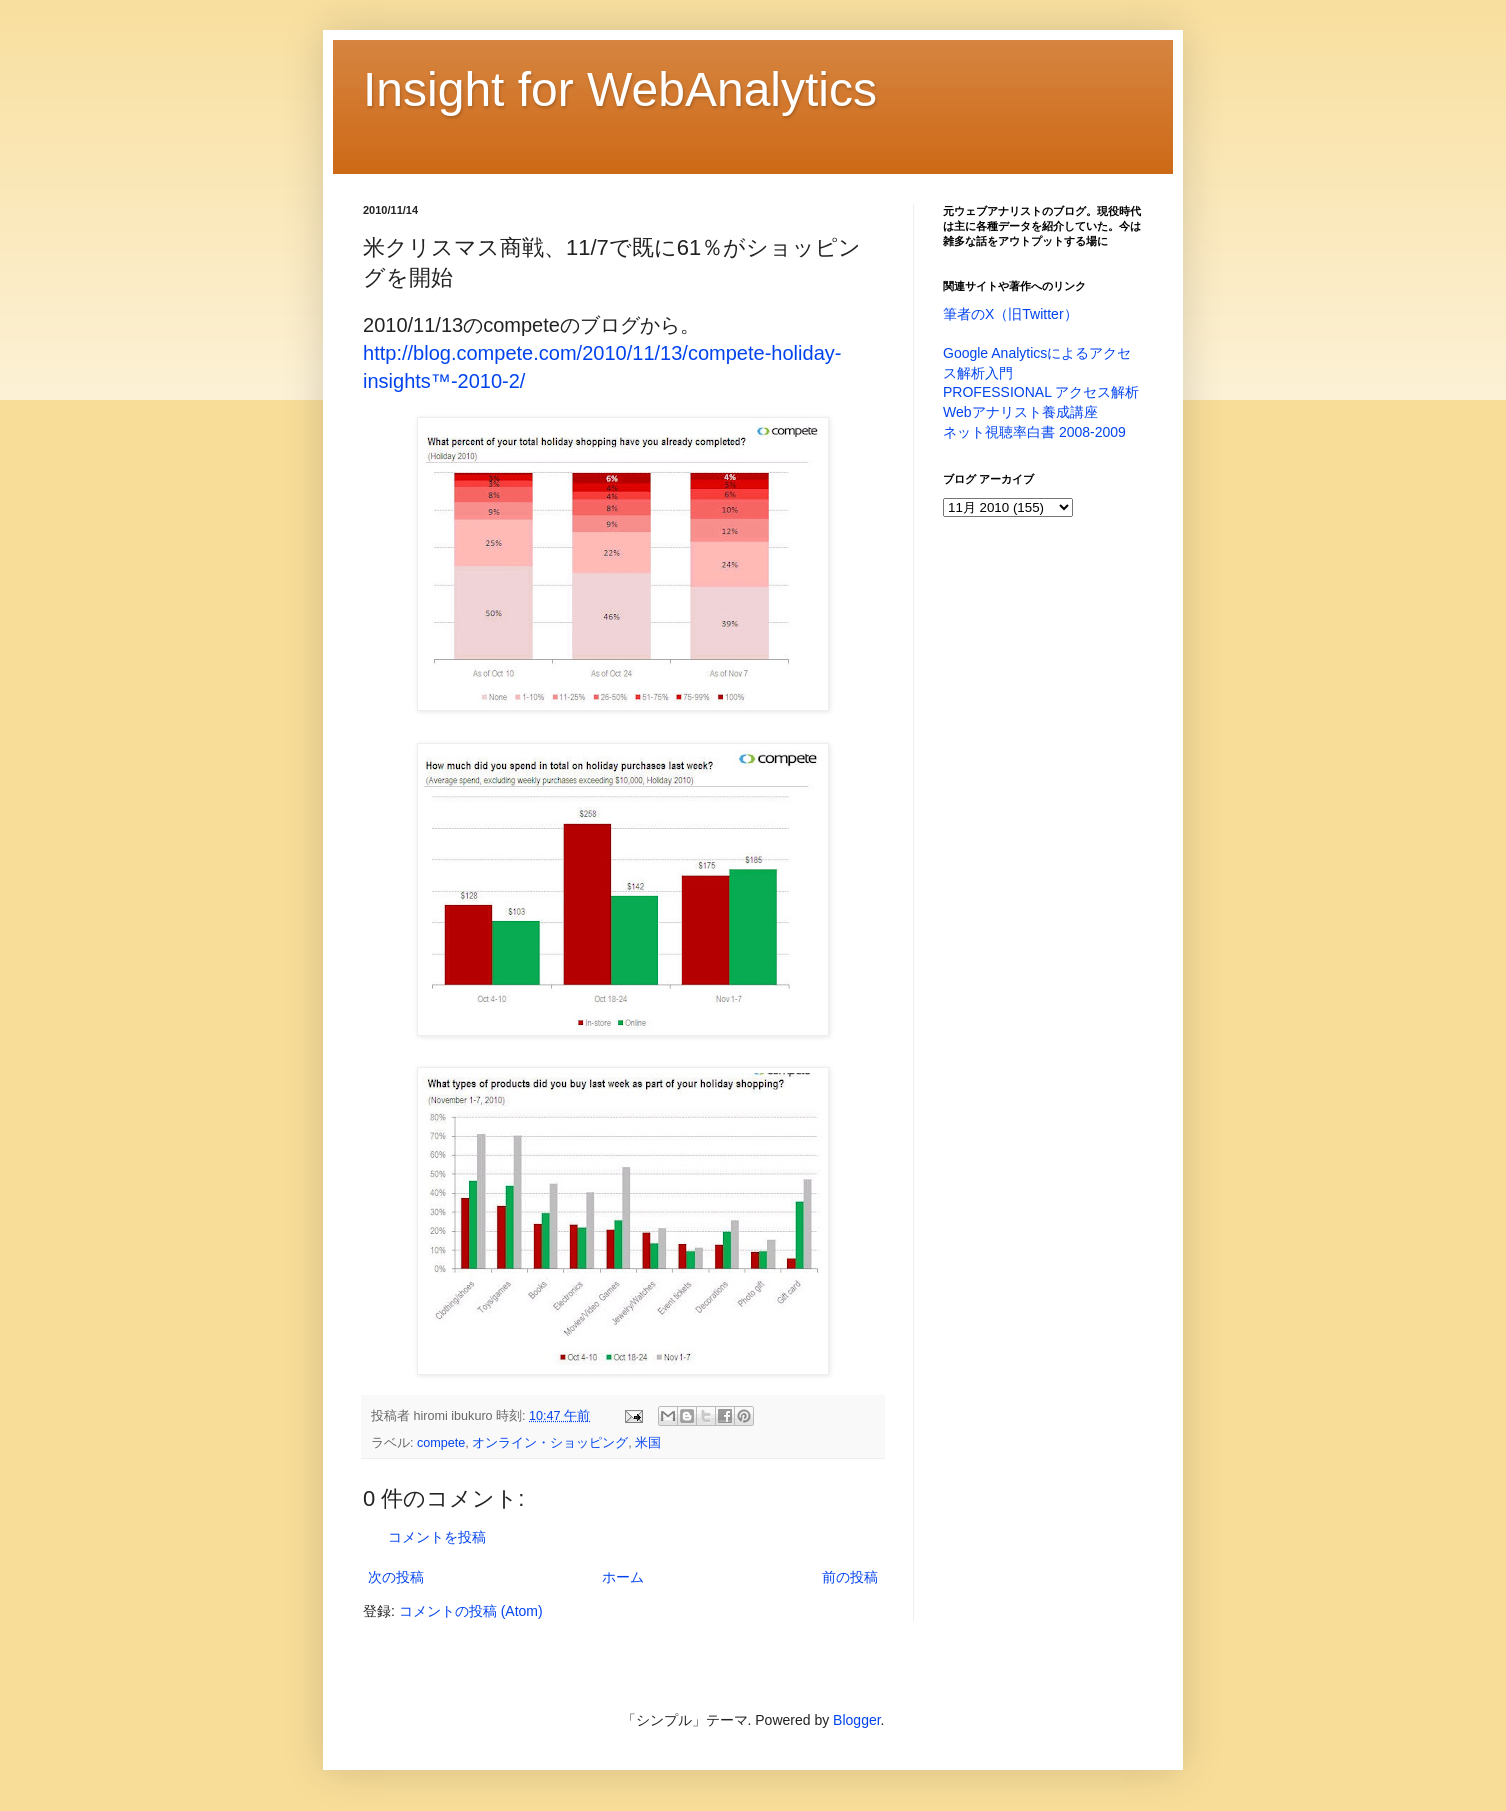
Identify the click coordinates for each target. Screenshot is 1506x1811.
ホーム (623, 1577)
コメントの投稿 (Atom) (471, 1611)
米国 (648, 1443)
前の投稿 (850, 1577)
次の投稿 (396, 1577)
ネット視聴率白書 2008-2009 (1034, 432)
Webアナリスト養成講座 (1020, 412)
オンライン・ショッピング (550, 1443)
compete (441, 1443)
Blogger (856, 1720)
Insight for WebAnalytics (620, 89)
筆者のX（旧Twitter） (1010, 314)
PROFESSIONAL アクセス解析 (1041, 392)
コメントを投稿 (437, 1537)
